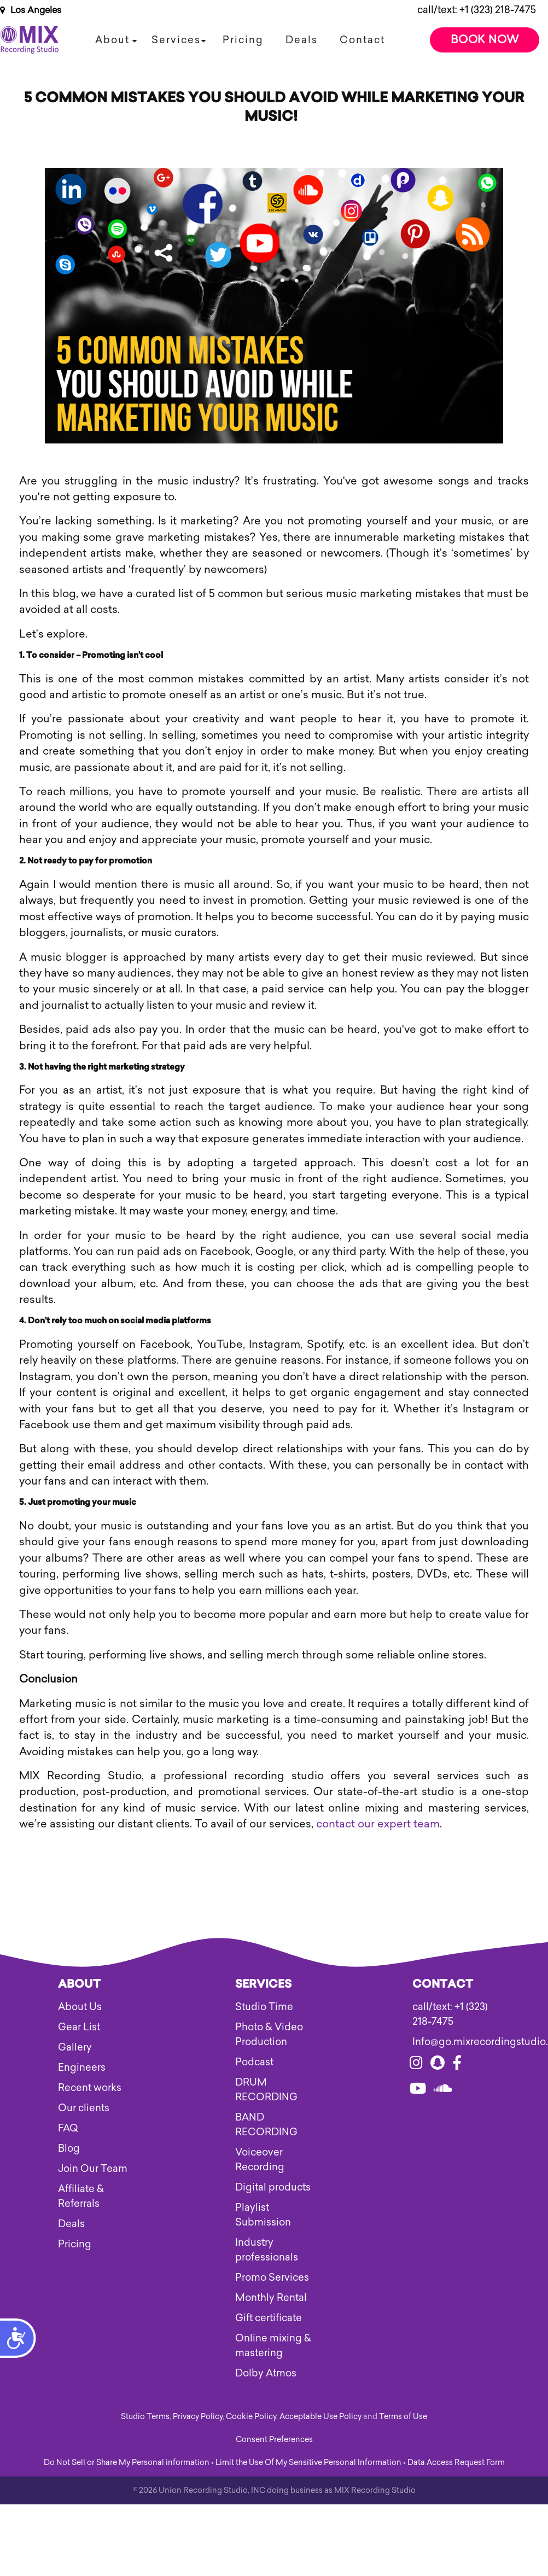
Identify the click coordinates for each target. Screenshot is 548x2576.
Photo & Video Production (269, 2034)
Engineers (82, 2067)
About (112, 40)
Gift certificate (268, 2318)
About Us (80, 2007)
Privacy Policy (198, 2416)
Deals (301, 40)
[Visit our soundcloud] (443, 2090)
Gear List (79, 2027)
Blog (69, 2148)
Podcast (254, 2062)
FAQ (68, 2128)
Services (176, 40)
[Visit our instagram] (416, 2065)
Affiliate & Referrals (81, 2196)
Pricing (243, 40)
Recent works (89, 2088)
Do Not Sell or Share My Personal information (126, 2462)
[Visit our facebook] (457, 2065)
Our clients (83, 2108)
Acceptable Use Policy (320, 2416)
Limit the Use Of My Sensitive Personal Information (308, 2462)
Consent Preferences (274, 2439)
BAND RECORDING (266, 2124)
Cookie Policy (251, 2416)
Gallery (75, 2047)
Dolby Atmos (265, 2373)
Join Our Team (92, 2169)
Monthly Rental (271, 2298)
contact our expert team (378, 1823)
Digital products (273, 2187)
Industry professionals (266, 2249)
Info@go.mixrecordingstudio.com (451, 2042)
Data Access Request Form (456, 2462)
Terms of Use (403, 2416)
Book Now (485, 39)
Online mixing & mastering (273, 2345)
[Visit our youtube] (418, 2090)
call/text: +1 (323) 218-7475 (476, 10)
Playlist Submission (263, 2214)
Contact (362, 40)
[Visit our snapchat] (437, 2065)
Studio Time (264, 2007)
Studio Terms (145, 2416)
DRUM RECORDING (266, 2089)
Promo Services (272, 2277)
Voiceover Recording (259, 2159)
